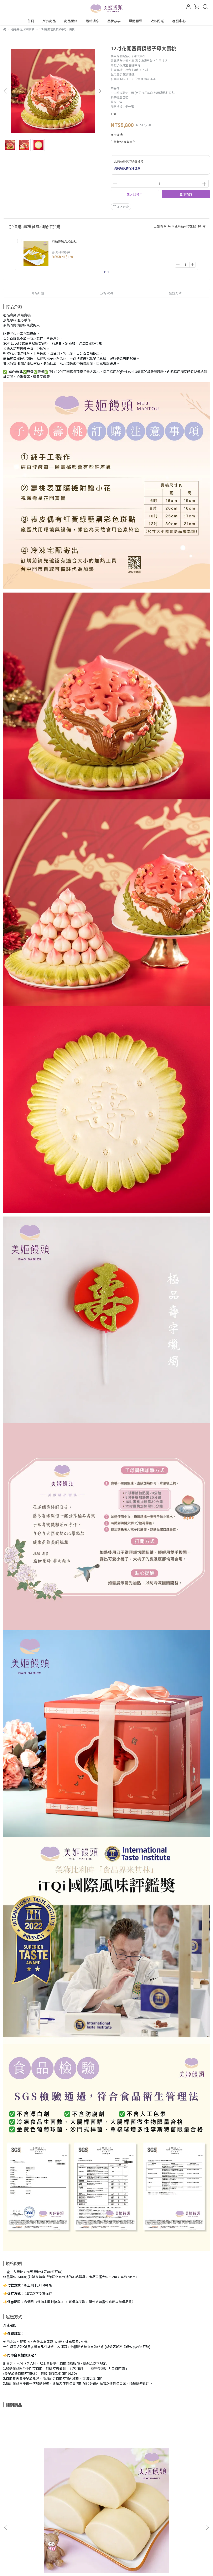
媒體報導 (135, 21)
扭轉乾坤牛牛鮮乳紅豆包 (96, 2472)
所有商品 (49, 21)
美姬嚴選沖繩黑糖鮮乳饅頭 (31, 2472)
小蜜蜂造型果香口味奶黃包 (164, 2472)
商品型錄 (70, 21)
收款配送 (157, 21)
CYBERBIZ (103, 2565)
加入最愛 (121, 207)
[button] (99, 90)
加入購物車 (135, 194)
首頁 (30, 21)
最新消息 (92, 21)
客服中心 (179, 21)
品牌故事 (114, 21)
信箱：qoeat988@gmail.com (23, 2522)
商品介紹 (37, 288)
